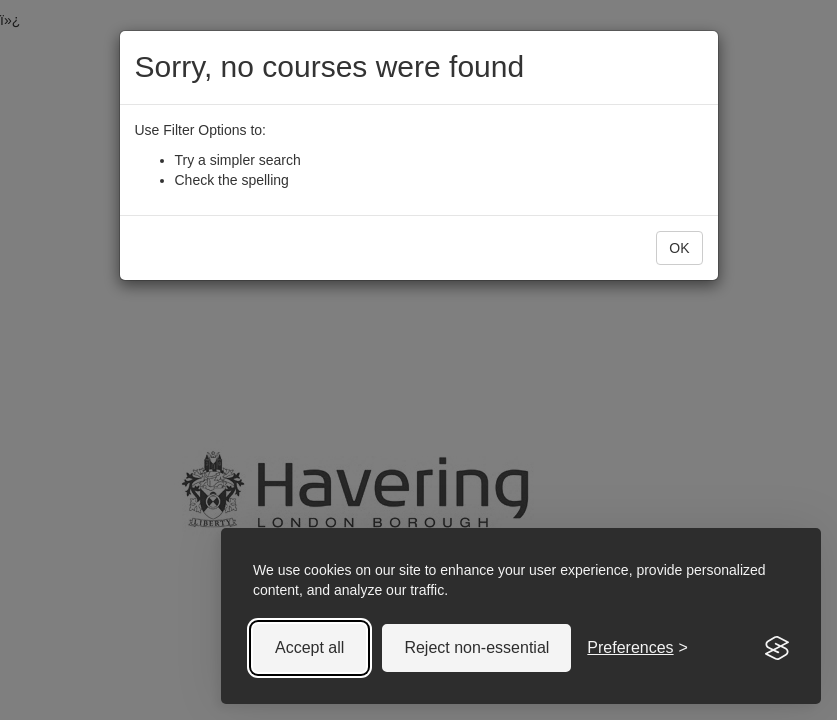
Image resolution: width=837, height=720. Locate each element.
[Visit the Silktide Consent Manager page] (777, 648)
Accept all (309, 647)
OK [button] (679, 248)
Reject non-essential (476, 647)
